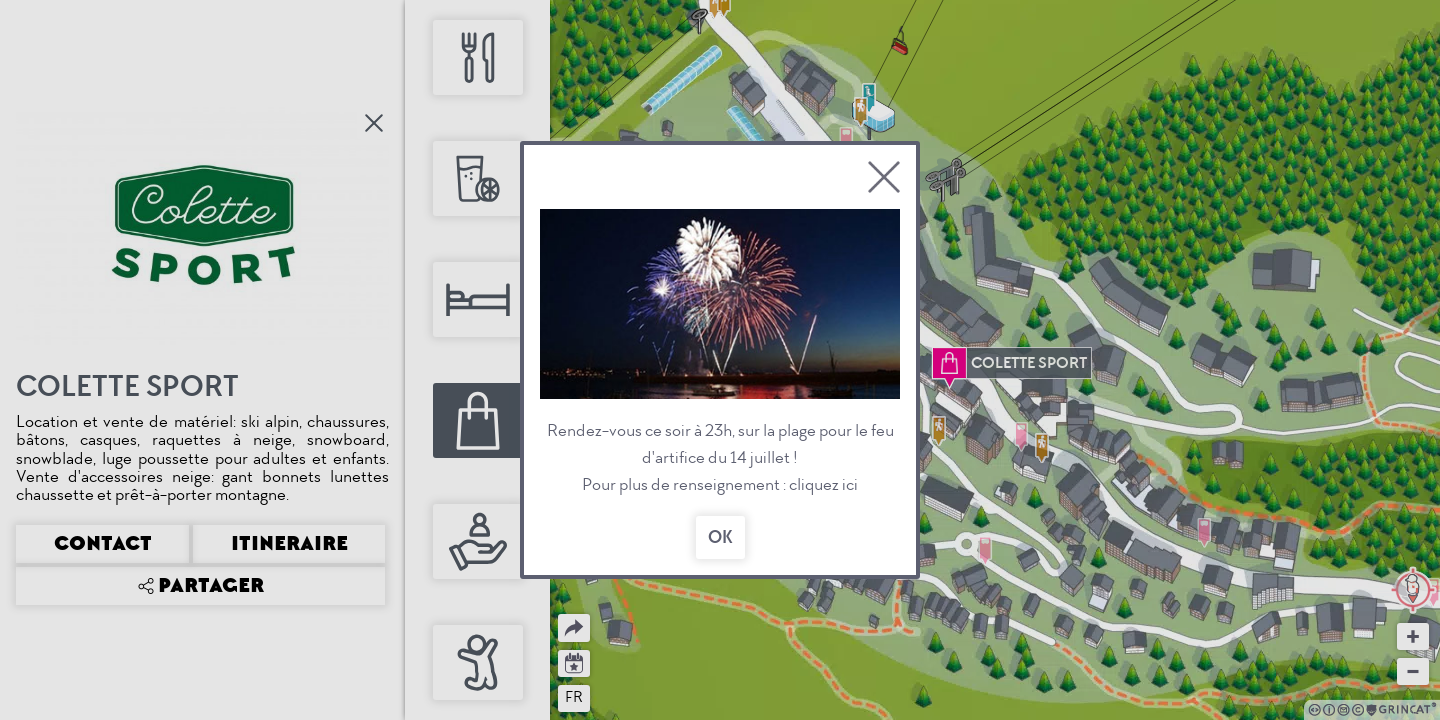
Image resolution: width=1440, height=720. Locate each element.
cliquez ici (823, 484)
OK (720, 537)
